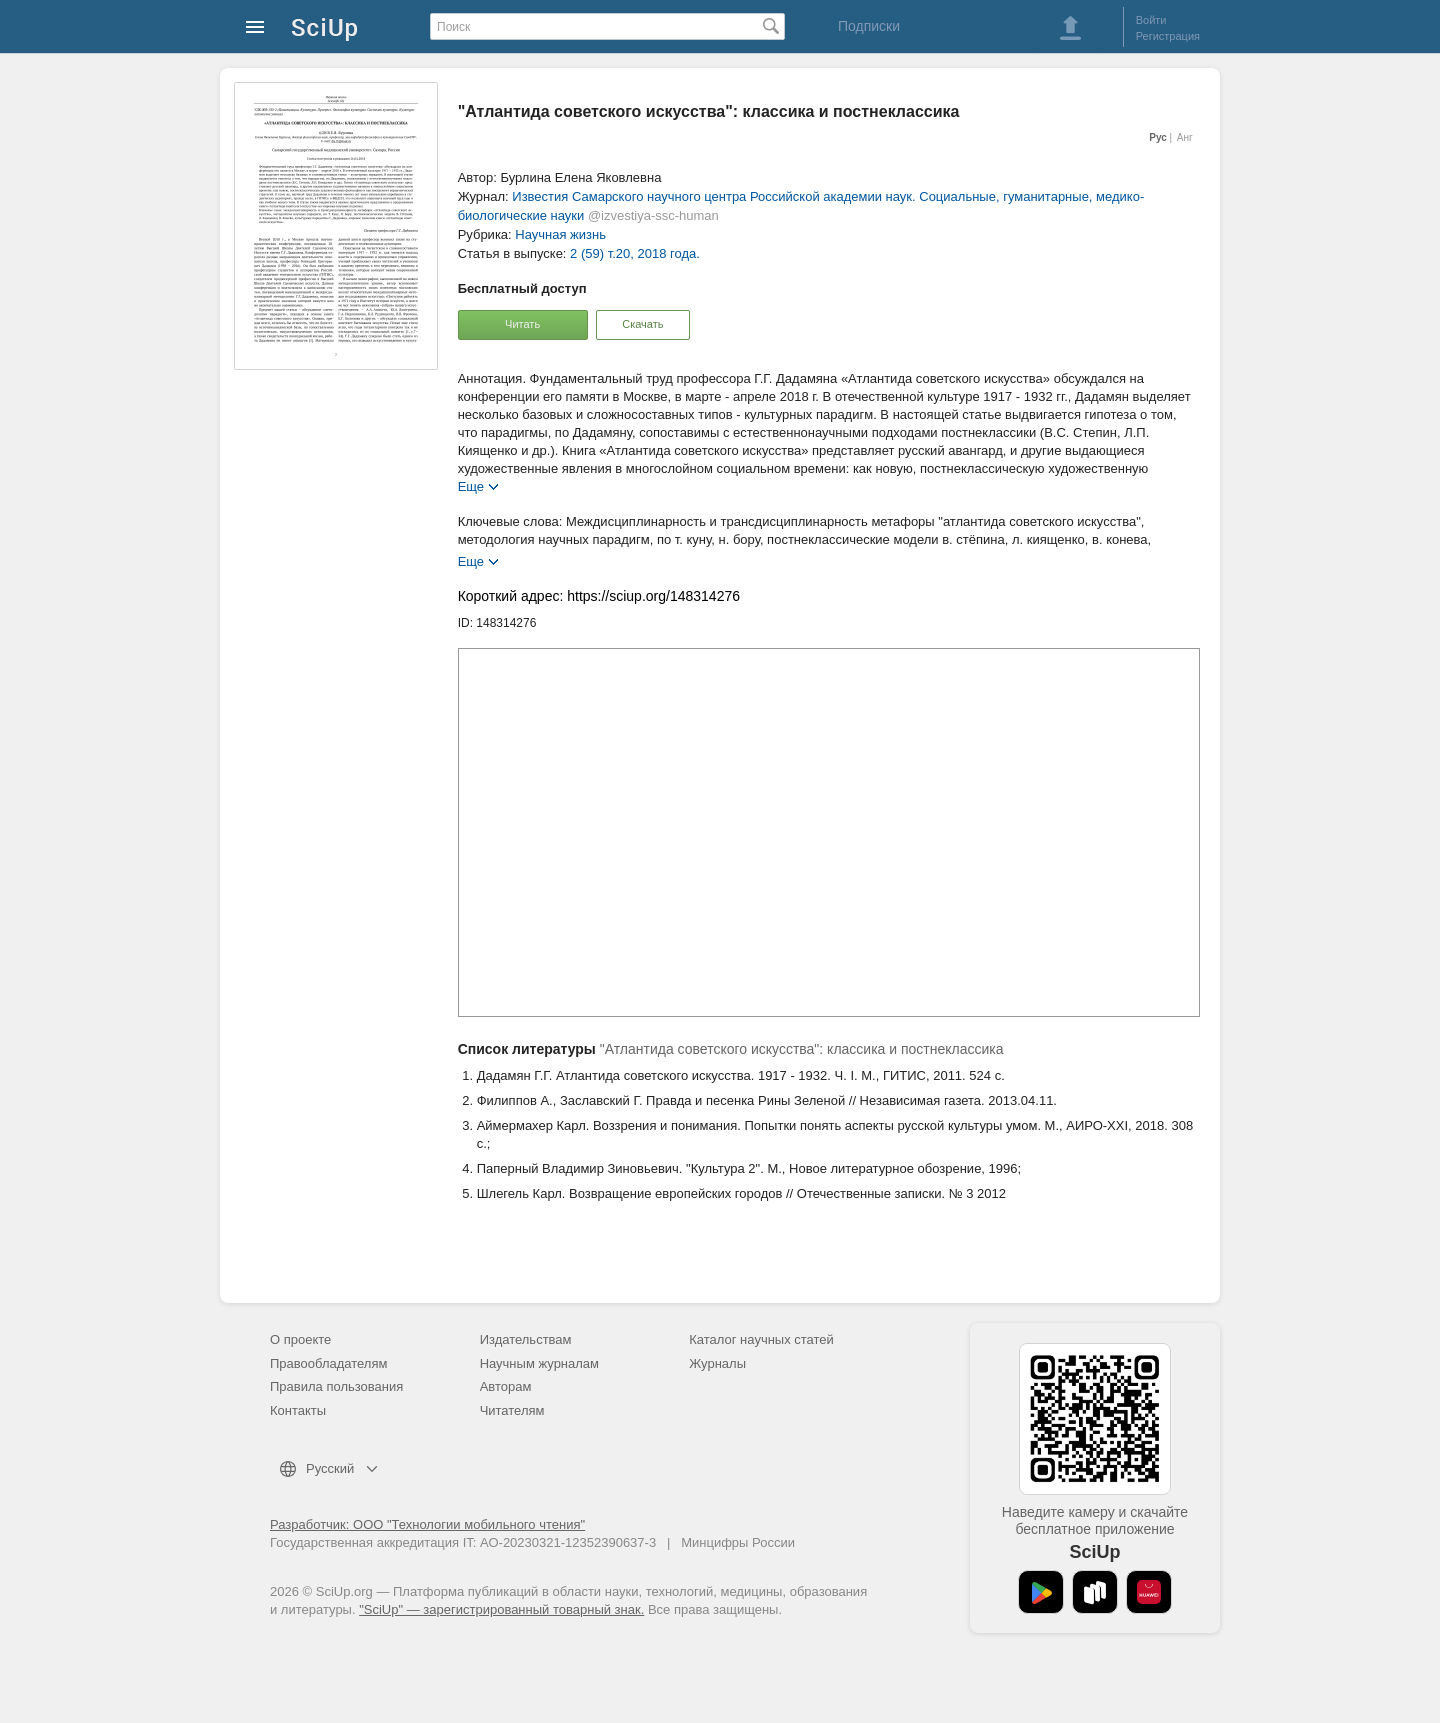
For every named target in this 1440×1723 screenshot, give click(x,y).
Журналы (717, 1363)
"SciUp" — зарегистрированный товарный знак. (501, 1609)
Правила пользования (336, 1386)
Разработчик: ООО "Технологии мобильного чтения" (427, 1524)
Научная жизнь (560, 234)
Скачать (642, 324)
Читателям (512, 1410)
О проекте (300, 1339)
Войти (1151, 20)
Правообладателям (328, 1363)
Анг (1185, 137)
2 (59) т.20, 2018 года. (635, 253)
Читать (522, 324)
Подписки (869, 26)
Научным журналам (539, 1363)
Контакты (298, 1410)
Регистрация (1168, 36)
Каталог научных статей (761, 1339)
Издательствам (526, 1339)
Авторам (506, 1386)
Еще (471, 485)
